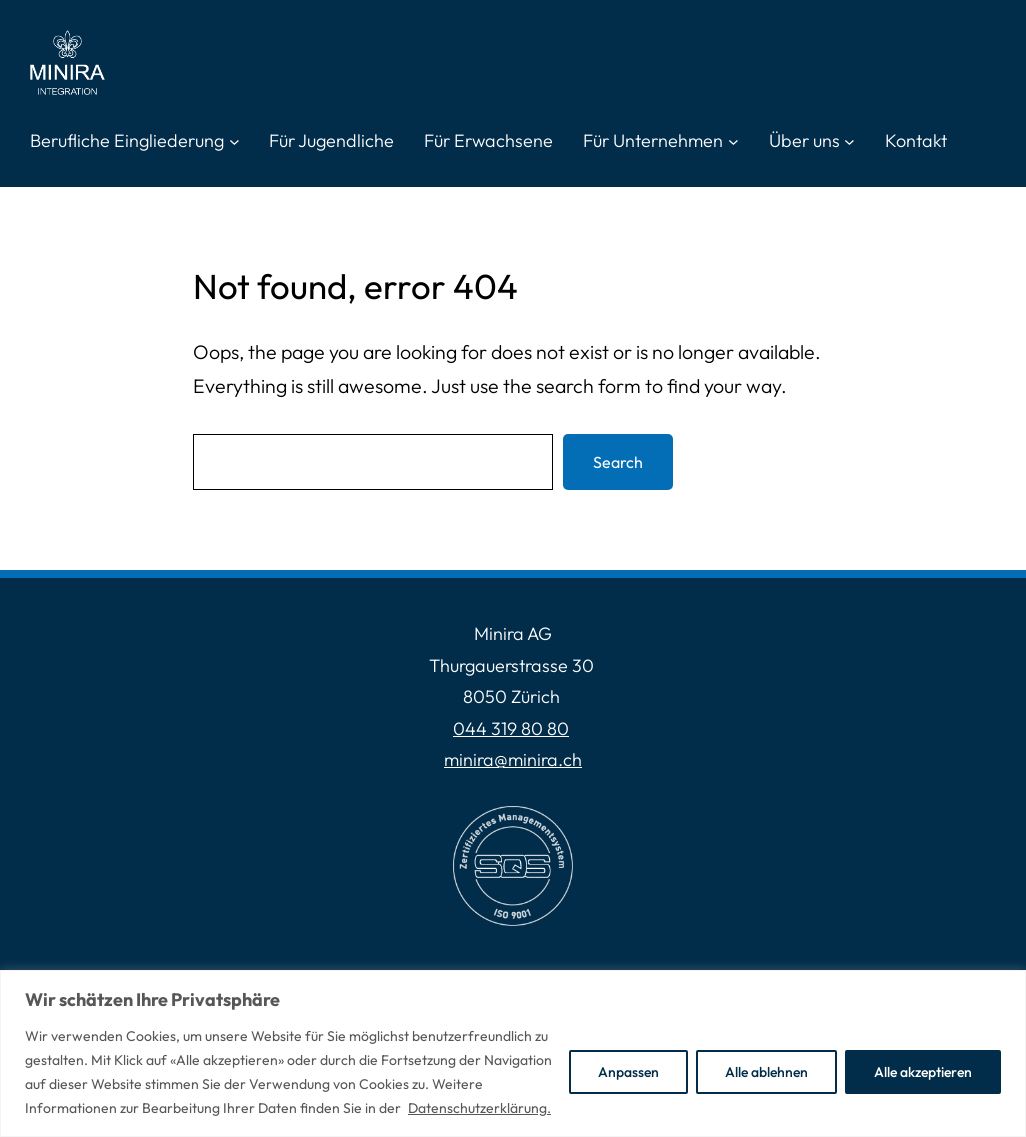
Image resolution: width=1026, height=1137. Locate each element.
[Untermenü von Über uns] (849, 141)
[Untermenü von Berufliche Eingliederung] (234, 141)
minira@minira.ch (513, 759)
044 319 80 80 (511, 728)
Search (618, 462)
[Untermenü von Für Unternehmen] (733, 141)
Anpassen (628, 1072)
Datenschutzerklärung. (479, 1108)
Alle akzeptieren (923, 1072)
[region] (513, 1053)
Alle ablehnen (766, 1072)
